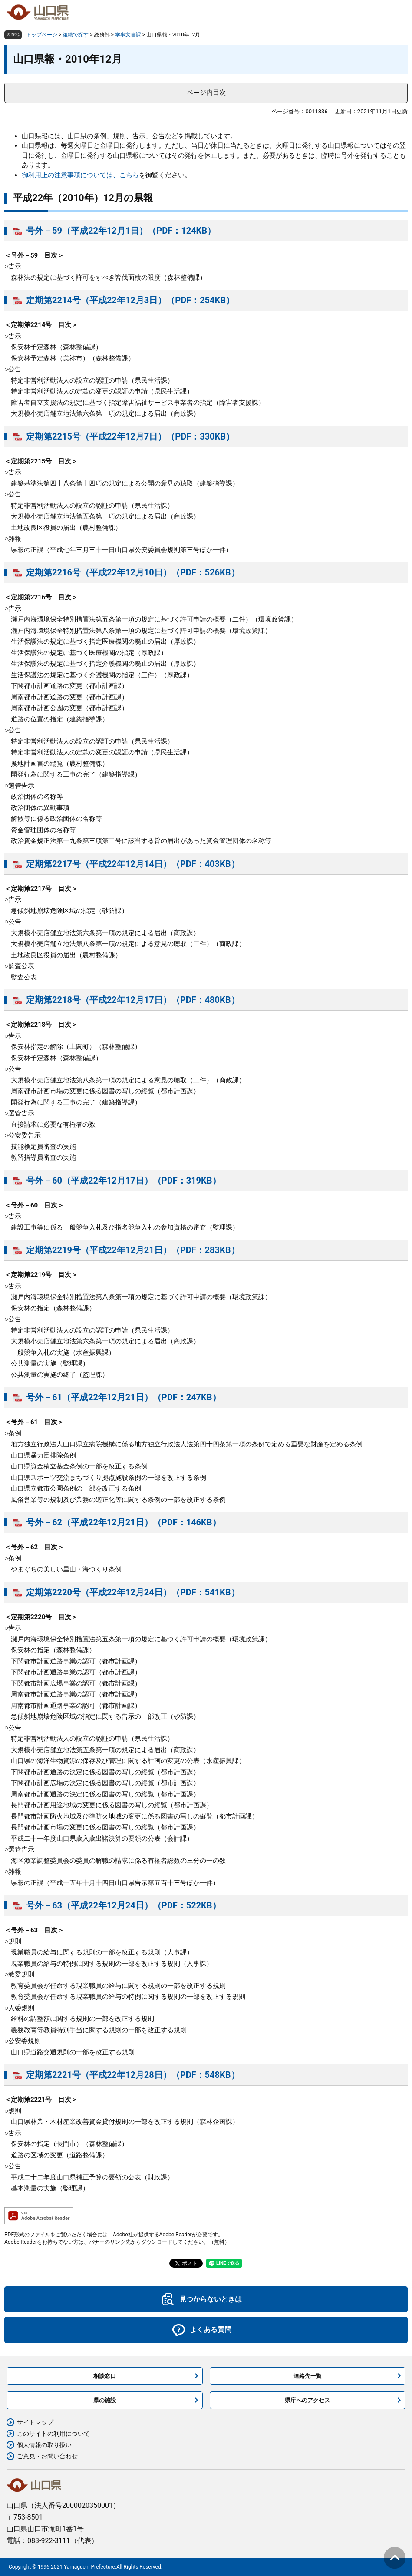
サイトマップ (35, 2422)
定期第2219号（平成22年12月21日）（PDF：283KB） (133, 1250)
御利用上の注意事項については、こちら (80, 175)
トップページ (41, 35)
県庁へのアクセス (307, 2400)
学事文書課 (128, 35)
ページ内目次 (206, 92)
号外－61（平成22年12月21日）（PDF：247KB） (123, 1397)
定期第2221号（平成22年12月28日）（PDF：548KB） (133, 2075)
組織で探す (76, 35)
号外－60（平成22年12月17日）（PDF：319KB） (123, 1180)
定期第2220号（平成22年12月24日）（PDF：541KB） (133, 1592)
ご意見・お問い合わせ (47, 2456)
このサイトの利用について (53, 2433)
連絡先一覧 (307, 2376)
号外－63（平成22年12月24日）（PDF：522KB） (123, 1905)
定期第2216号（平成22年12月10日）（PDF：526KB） (133, 572)
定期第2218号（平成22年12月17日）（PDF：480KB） (133, 1000)
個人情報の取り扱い (44, 2444)
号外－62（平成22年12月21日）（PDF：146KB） (123, 1522)
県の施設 (104, 2400)
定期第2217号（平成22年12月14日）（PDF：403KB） (133, 864)
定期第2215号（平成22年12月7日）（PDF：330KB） (130, 436)
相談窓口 (104, 2376)
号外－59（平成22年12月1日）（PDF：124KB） (121, 230)
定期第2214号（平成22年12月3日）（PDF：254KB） (130, 300)
